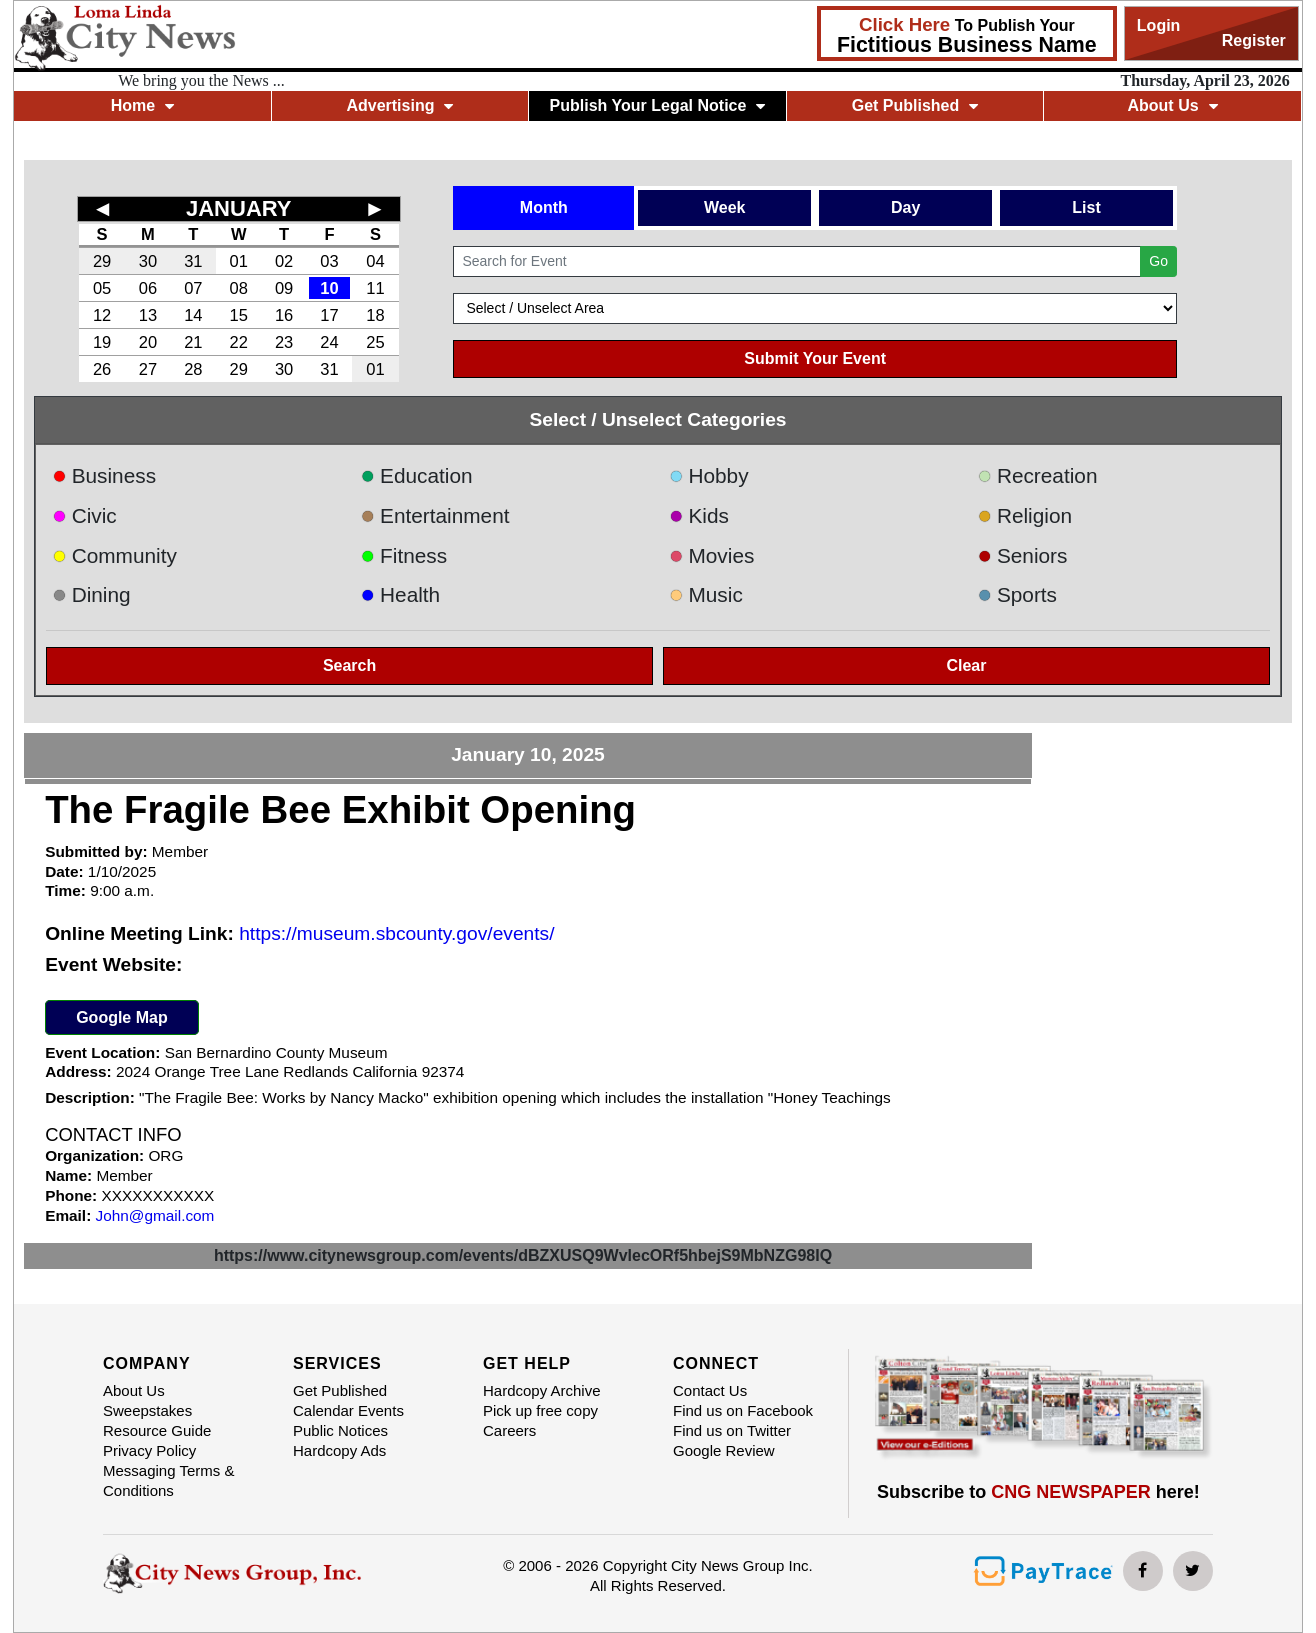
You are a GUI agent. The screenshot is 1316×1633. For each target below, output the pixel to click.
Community (114, 555)
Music (706, 594)
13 (148, 315)
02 (284, 261)
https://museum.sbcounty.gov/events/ (396, 933)
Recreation (1037, 475)
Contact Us (710, 1390)
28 (193, 369)
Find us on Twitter (732, 1430)
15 (239, 315)
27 (148, 369)
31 (193, 261)
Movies (711, 555)
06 (148, 288)
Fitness (404, 555)
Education (417, 475)
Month (544, 207)
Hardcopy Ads (339, 1450)
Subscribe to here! (1038, 1492)
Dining (91, 594)
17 (329, 315)
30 (148, 261)
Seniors (1022, 555)
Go (1158, 261)
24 (329, 342)
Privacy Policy (149, 1450)
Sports (1017, 594)
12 (102, 315)
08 (239, 288)
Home (142, 105)
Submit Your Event (815, 358)
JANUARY (239, 208)
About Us (1172, 105)
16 (284, 315)
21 (193, 342)
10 (329, 288)
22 (239, 342)
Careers (509, 1430)
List (1086, 207)
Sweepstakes (147, 1410)
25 (375, 342)
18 (375, 315)
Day (905, 207)
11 (375, 288)
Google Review (724, 1450)
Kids (699, 515)
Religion (1024, 515)
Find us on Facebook (743, 1410)
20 (148, 342)
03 (329, 261)
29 (102, 261)
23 (284, 342)
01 (239, 261)
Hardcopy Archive (542, 1390)
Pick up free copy (540, 1410)
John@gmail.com (155, 1215)
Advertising (399, 105)
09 (284, 288)
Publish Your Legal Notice (658, 105)
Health (401, 594)
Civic (84, 515)
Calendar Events (348, 1410)
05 (102, 288)
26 (102, 369)
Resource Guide (157, 1430)
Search (349, 665)
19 (102, 342)
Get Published (915, 105)
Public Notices (340, 1430)
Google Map (122, 1017)
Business (104, 475)
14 (193, 315)
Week (725, 207)
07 (193, 288)
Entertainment (435, 515)
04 (375, 261)
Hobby (709, 475)
